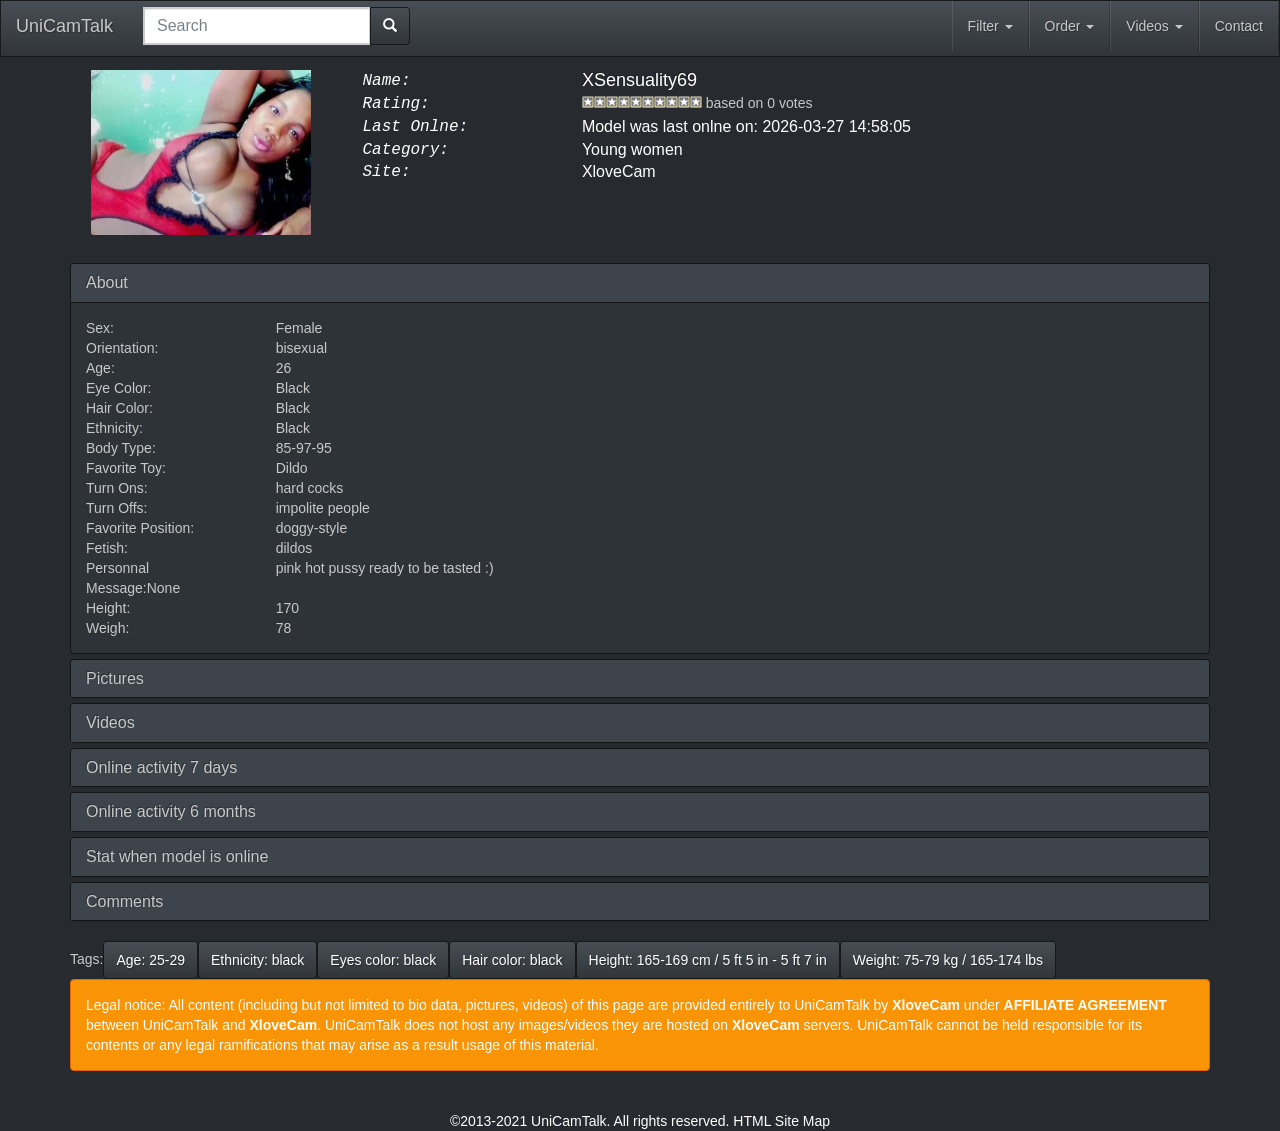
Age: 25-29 (150, 960)
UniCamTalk (64, 26)
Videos (1154, 26)
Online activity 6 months (171, 811)
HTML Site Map (781, 1121)
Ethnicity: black (257, 960)
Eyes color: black (383, 960)
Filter (990, 26)
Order (1070, 26)
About (107, 282)
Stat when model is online (177, 856)
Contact (1239, 26)
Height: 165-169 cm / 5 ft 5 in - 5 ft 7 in (708, 960)
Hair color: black (512, 960)
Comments (124, 901)
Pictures (115, 678)
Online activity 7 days (161, 767)
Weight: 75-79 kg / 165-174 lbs (948, 960)
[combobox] (257, 26)
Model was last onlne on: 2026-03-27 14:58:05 (746, 126)
